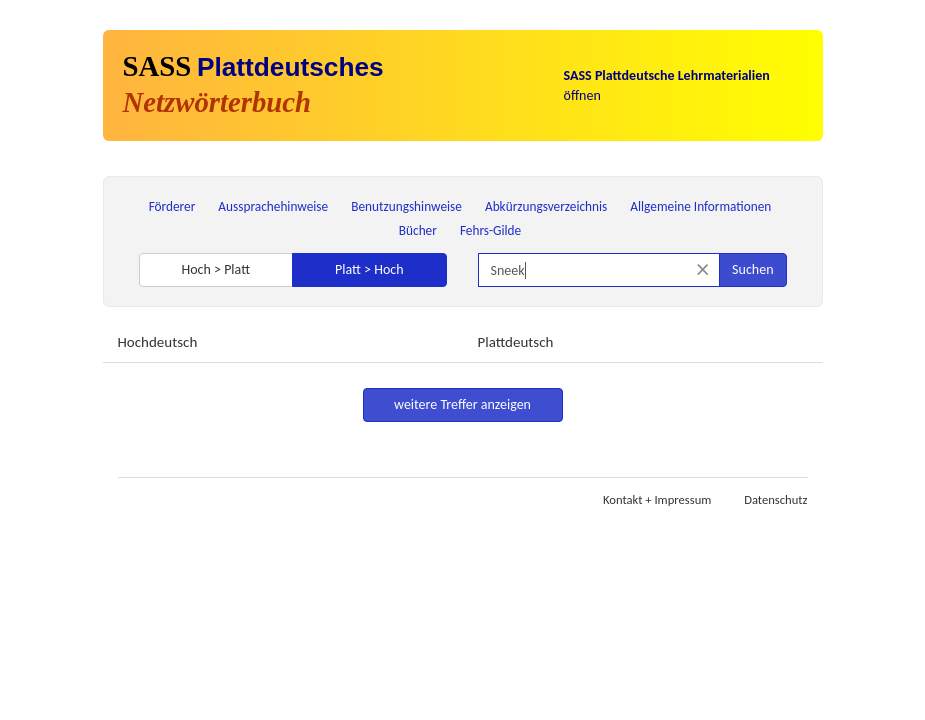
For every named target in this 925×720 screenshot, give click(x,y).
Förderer (172, 206)
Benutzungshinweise (406, 206)
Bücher (418, 230)
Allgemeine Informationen (700, 206)
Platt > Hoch (369, 269)
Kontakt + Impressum (657, 499)
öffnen (667, 85)
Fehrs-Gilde (490, 230)
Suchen (752, 269)
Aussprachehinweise (273, 206)
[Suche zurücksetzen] (702, 269)
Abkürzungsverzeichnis (546, 206)
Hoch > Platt (215, 269)
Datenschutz (775, 499)
